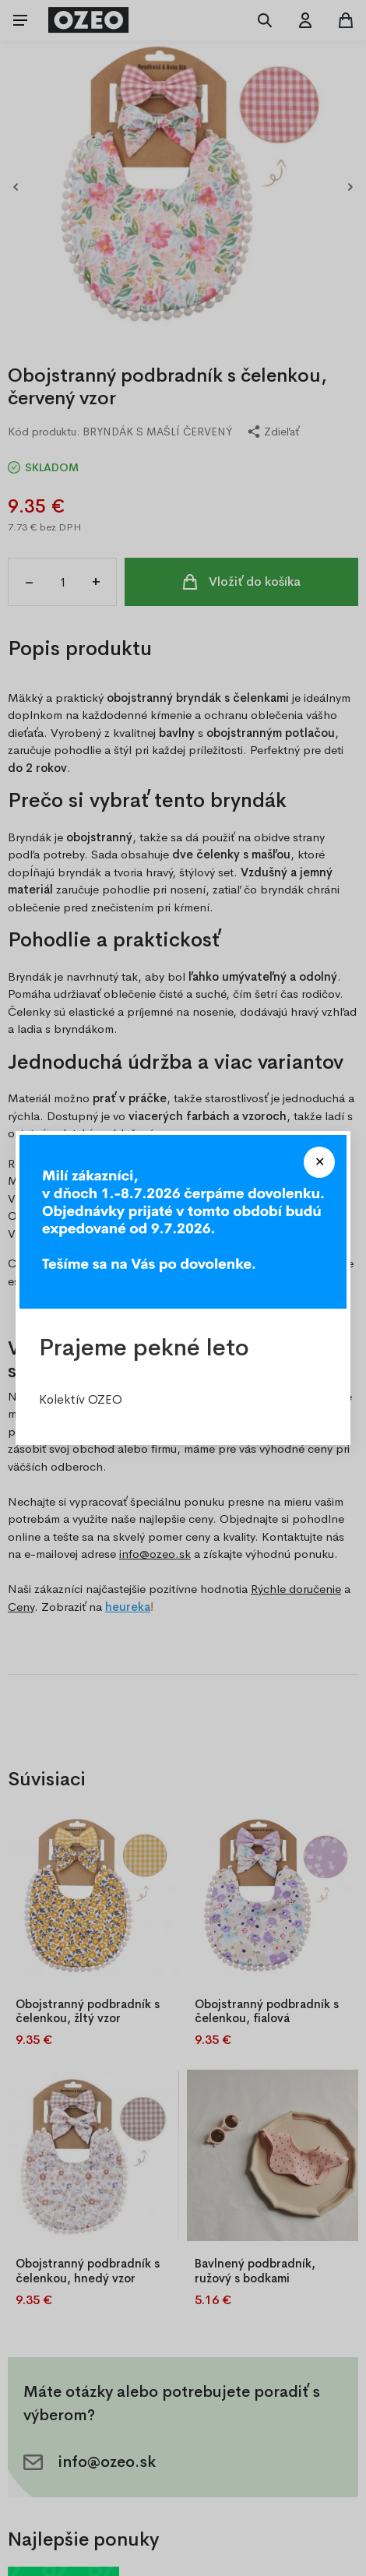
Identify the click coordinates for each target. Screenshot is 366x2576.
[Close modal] (319, 1162)
